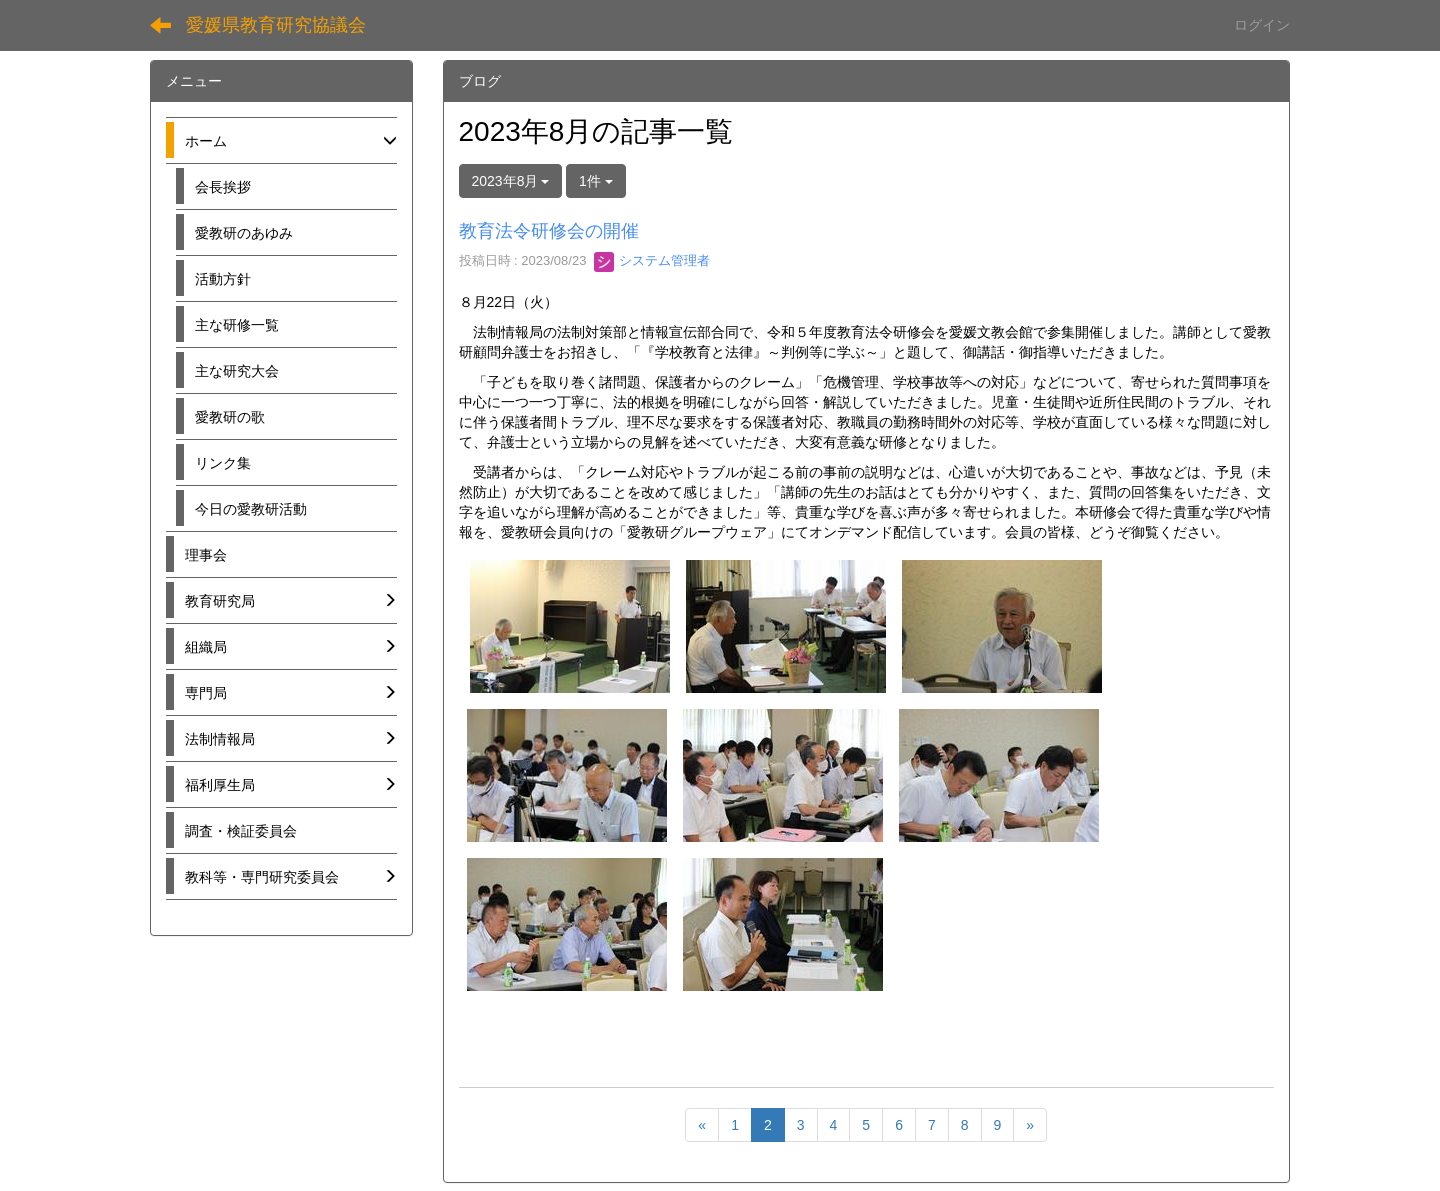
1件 (596, 181)
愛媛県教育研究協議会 (276, 25)
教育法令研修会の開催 (549, 231)
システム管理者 (652, 260)
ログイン (1262, 25)
